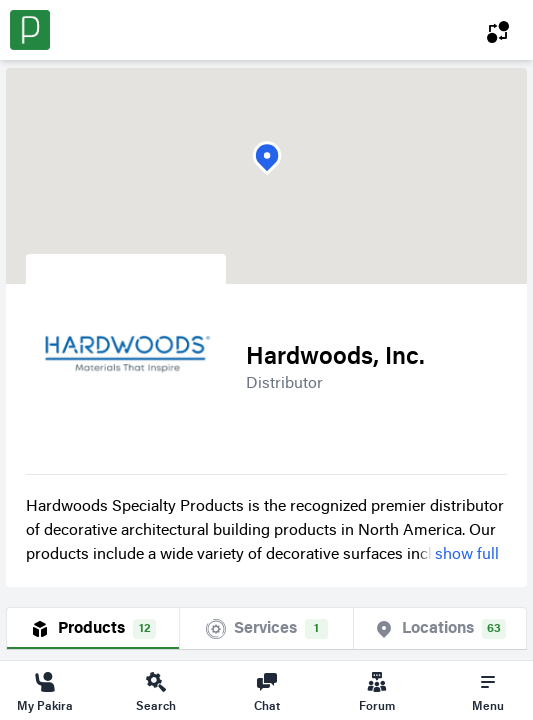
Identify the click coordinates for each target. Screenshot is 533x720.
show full (467, 555)
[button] (267, 158)
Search (156, 691)
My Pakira (45, 691)
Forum (377, 691)
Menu (488, 691)
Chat (267, 691)
